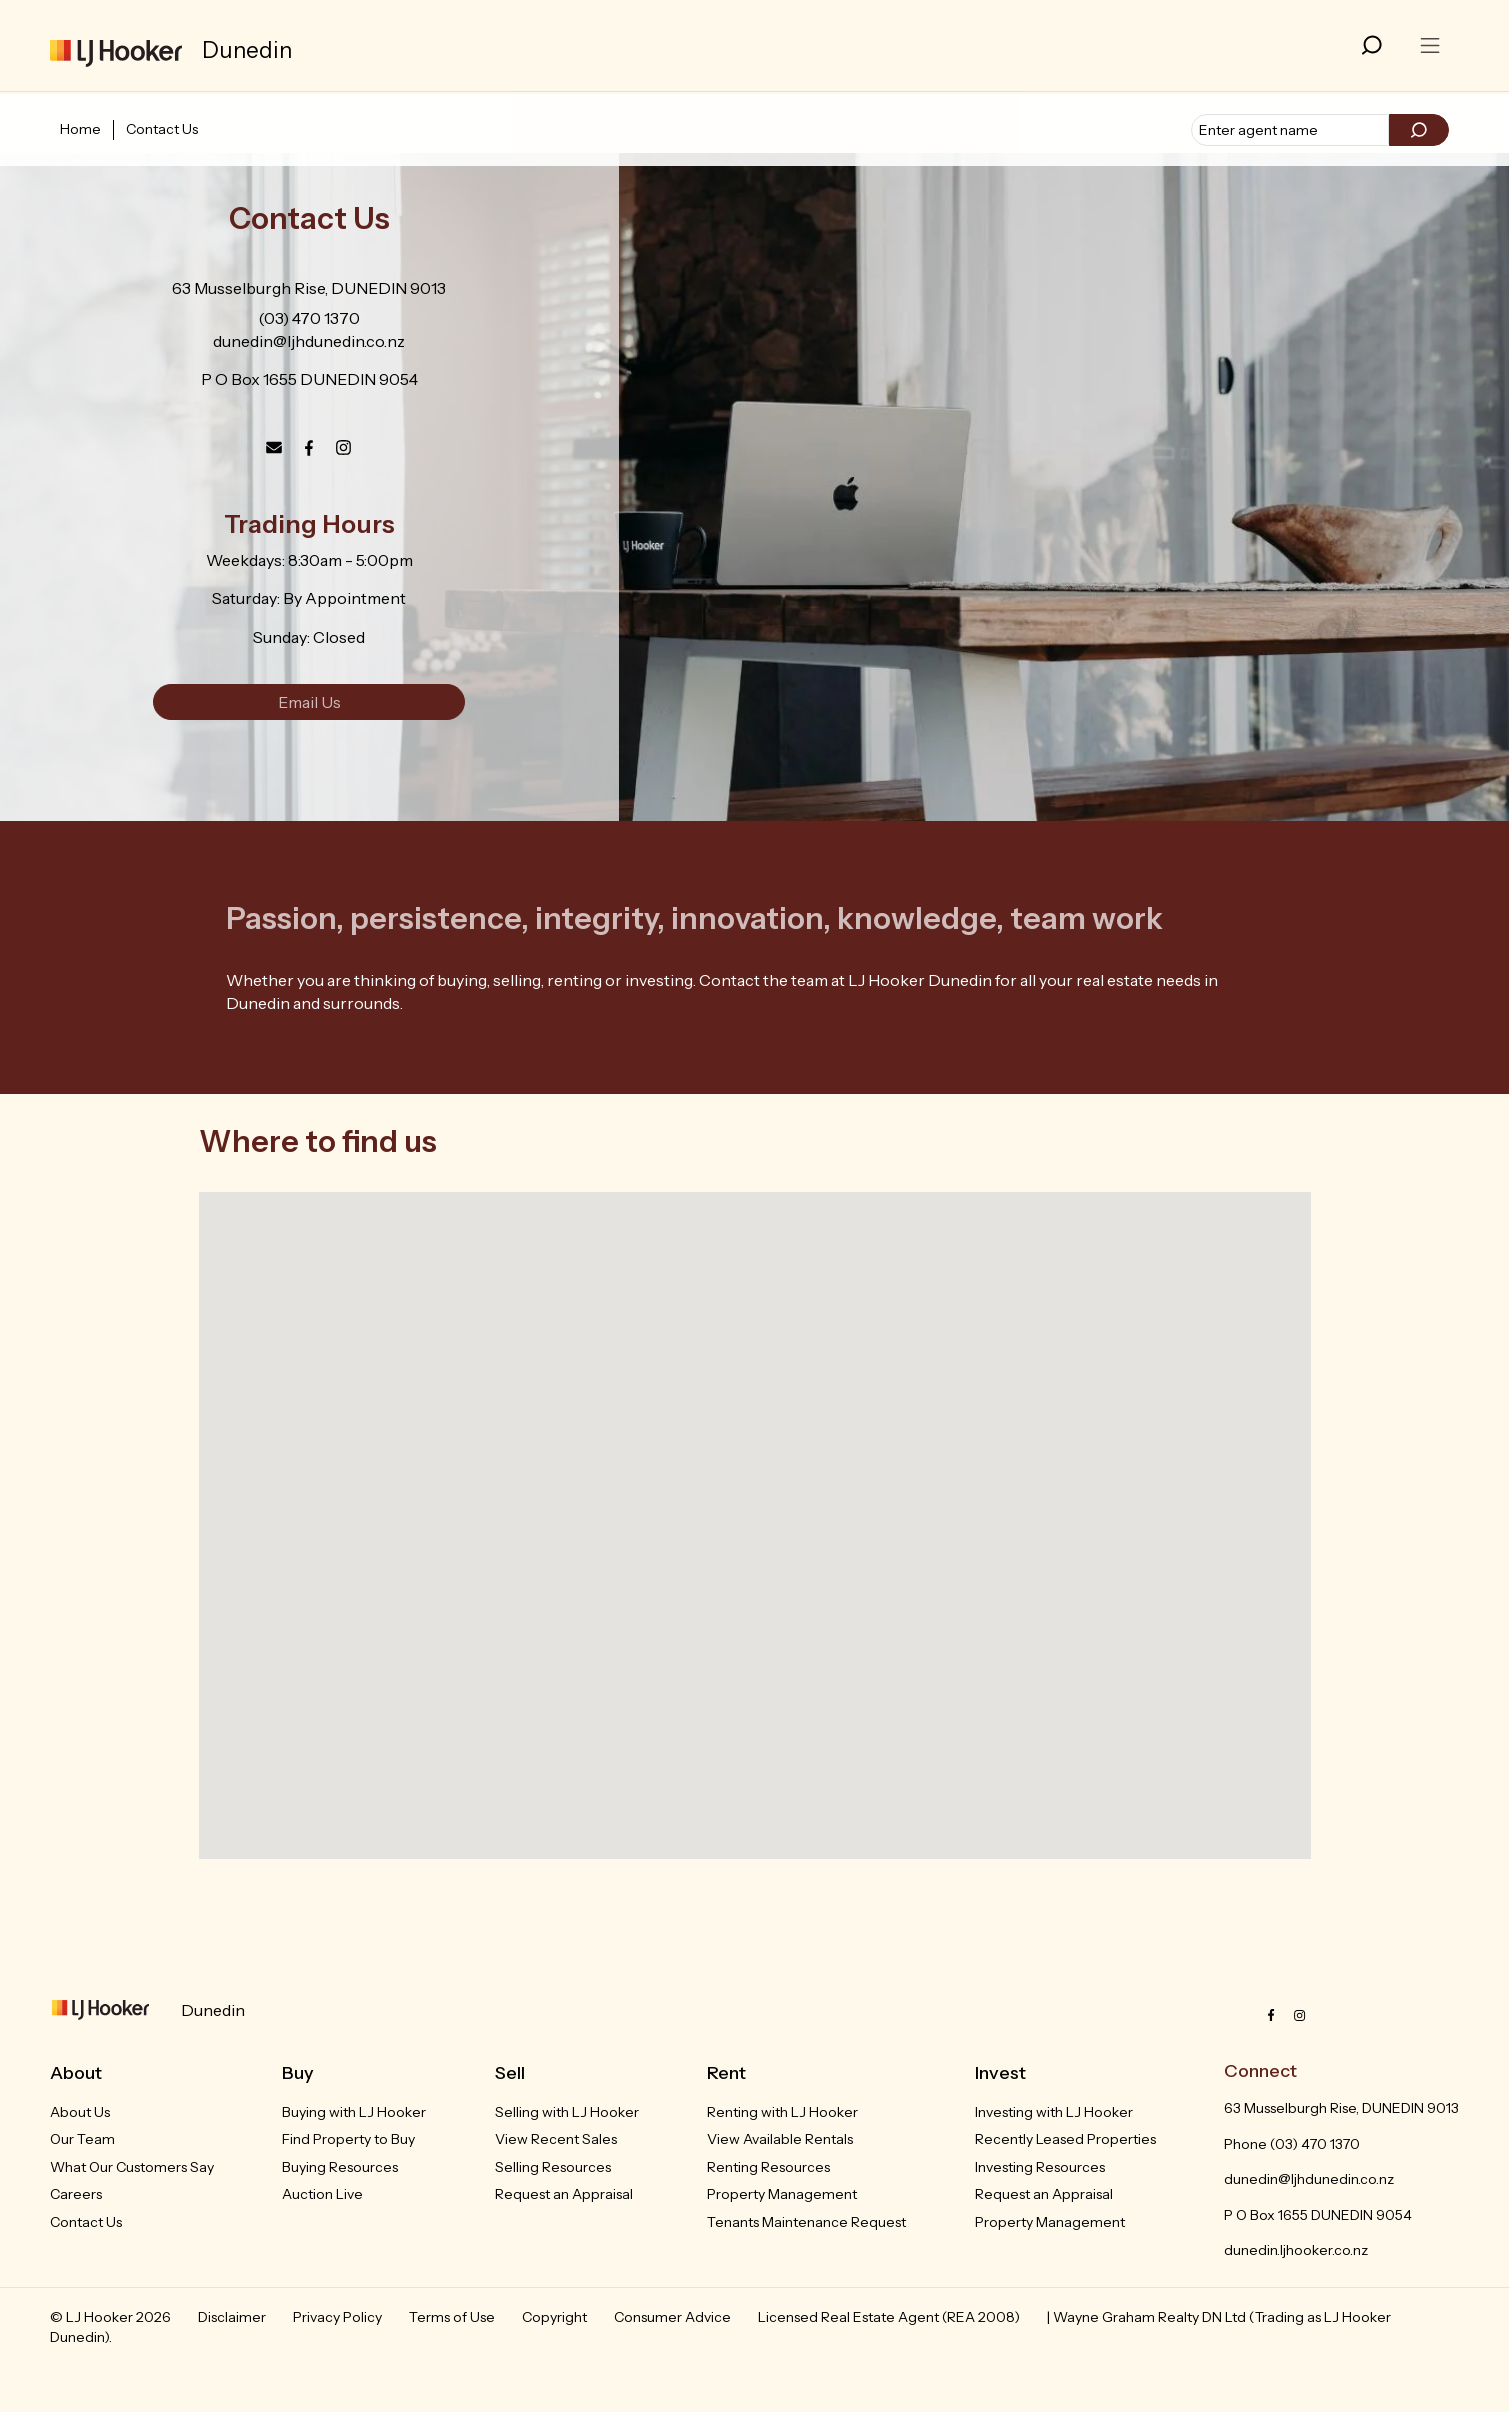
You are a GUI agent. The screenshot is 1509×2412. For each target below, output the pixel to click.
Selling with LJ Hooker (567, 2112)
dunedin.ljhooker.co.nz (1296, 2250)
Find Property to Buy (348, 2139)
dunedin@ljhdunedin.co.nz (309, 341)
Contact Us (162, 129)
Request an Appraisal (564, 2194)
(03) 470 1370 (309, 318)
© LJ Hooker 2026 (110, 2317)
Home (80, 129)
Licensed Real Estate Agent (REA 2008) (889, 2317)
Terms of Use (452, 2317)
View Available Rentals (780, 2139)
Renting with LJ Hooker (782, 2112)
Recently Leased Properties (1065, 2139)
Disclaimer (232, 2317)
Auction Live (322, 2194)
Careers (76, 2194)
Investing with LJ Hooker (1054, 2112)
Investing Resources (1040, 2167)
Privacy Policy (337, 2317)
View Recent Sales (556, 2139)
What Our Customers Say (132, 2167)
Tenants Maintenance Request (806, 2222)
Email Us (309, 702)
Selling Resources (553, 2167)
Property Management (782, 2194)
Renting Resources (768, 2167)
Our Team (82, 2139)
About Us (80, 2112)
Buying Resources (340, 2167)
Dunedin (213, 2010)
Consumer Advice (672, 2317)
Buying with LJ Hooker (354, 2112)
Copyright (554, 2317)
